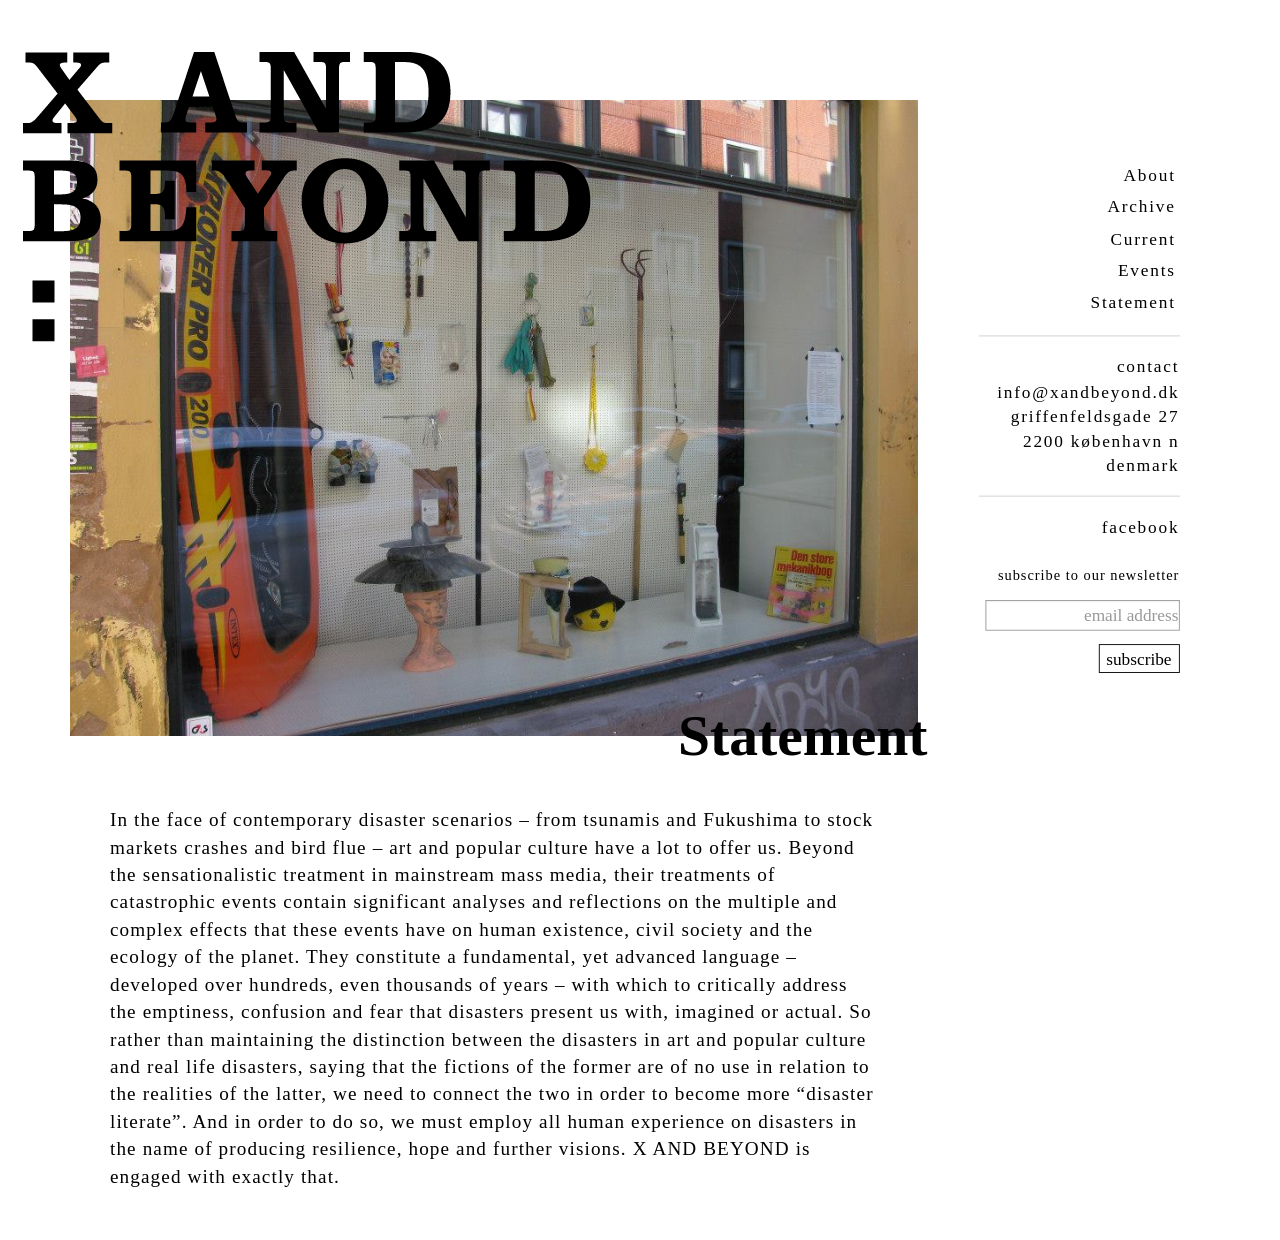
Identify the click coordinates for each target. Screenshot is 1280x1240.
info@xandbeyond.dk (1088, 391)
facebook (1140, 526)
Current (1142, 238)
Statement (1132, 302)
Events (1146, 270)
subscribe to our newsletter (1087, 575)
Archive (1141, 206)
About (1149, 174)
